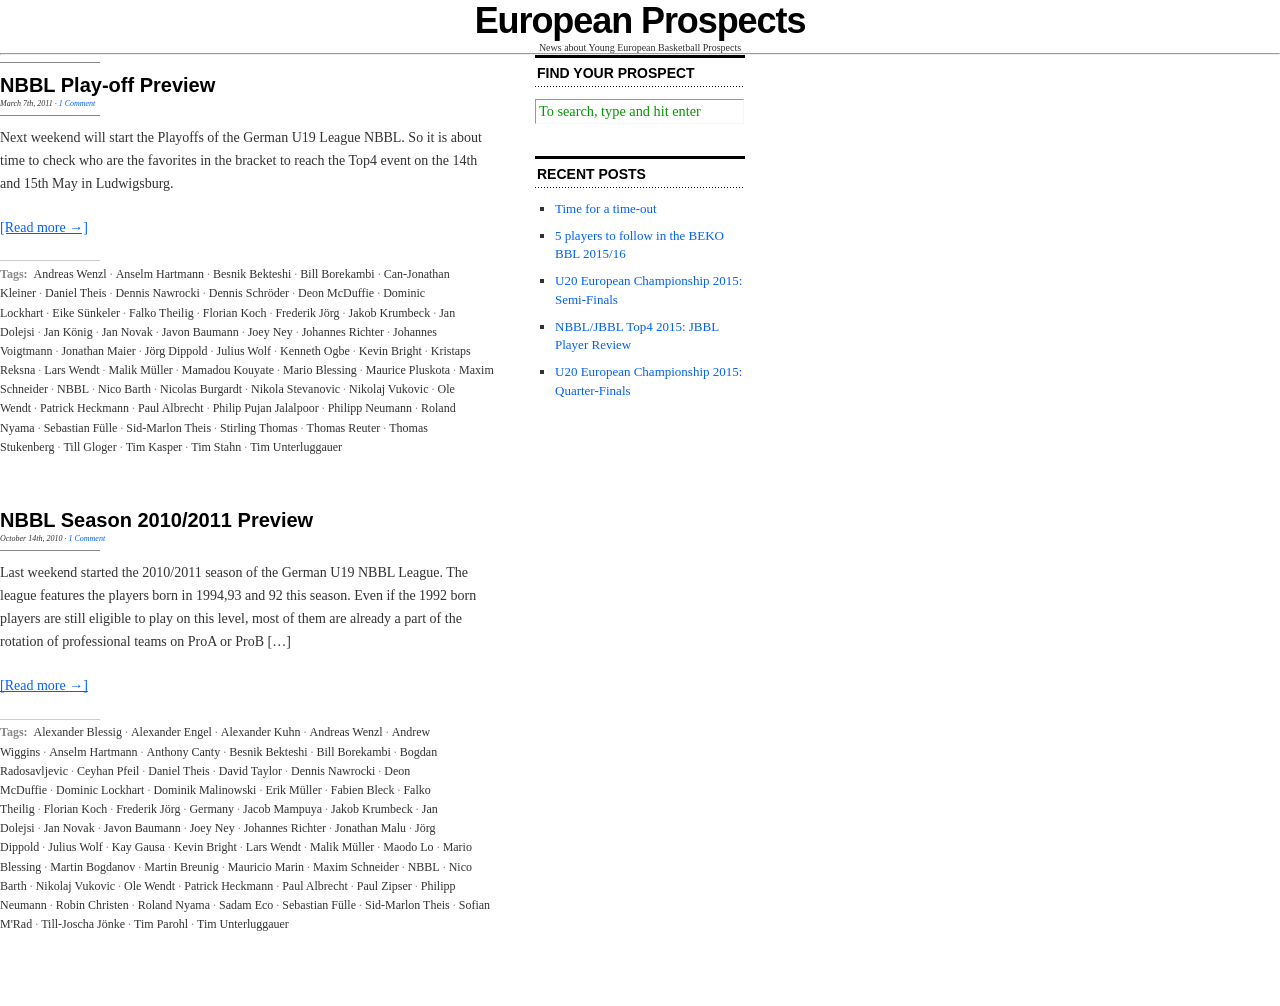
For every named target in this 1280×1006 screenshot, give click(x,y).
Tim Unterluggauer (296, 447)
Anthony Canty (184, 752)
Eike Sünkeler (86, 313)
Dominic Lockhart (100, 790)
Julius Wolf (244, 351)
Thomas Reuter (344, 428)
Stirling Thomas (258, 428)
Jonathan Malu (370, 828)
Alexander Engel (171, 732)
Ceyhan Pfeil (108, 771)
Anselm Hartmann (160, 274)
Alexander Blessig (78, 732)
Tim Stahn (216, 447)
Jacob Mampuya (282, 809)
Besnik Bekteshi (252, 274)
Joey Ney (270, 332)
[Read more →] (44, 227)
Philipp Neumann (370, 408)
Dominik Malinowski (204, 790)
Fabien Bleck (363, 790)
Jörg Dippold (176, 351)
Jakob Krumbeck (390, 313)
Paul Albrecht (171, 408)
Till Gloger (89, 447)
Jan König (68, 332)
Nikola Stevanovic (295, 389)
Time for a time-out (606, 208)
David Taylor (250, 771)
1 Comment (77, 103)
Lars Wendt (71, 370)
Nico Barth (124, 389)
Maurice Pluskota (408, 370)
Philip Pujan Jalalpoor (266, 408)
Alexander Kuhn (261, 732)
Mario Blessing (320, 370)
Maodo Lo (408, 847)
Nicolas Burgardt (201, 389)
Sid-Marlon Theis (168, 428)
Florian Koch (235, 313)
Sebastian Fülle (81, 428)
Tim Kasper (154, 447)
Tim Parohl (161, 924)
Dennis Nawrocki (157, 293)
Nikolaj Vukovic (388, 389)
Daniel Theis (75, 293)
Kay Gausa (138, 847)
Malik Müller (140, 370)
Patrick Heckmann (84, 408)
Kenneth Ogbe (315, 351)
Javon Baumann (200, 332)
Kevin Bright (390, 351)
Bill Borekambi (337, 274)
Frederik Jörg (307, 313)
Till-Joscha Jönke (83, 924)
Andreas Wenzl (70, 274)
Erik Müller (293, 790)
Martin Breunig (181, 867)
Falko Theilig (161, 313)
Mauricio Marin (266, 867)
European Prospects (640, 20)
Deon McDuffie (336, 293)
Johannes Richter (343, 332)
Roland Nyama (174, 905)
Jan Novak (127, 332)
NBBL (73, 389)
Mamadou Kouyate (228, 370)
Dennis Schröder (249, 293)
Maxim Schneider (356, 867)
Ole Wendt (149, 886)
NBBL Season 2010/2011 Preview (156, 520)
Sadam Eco (246, 905)
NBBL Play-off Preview (107, 85)
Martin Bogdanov (92, 867)
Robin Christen (92, 905)
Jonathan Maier (98, 351)
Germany (211, 809)
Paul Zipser (384, 886)
